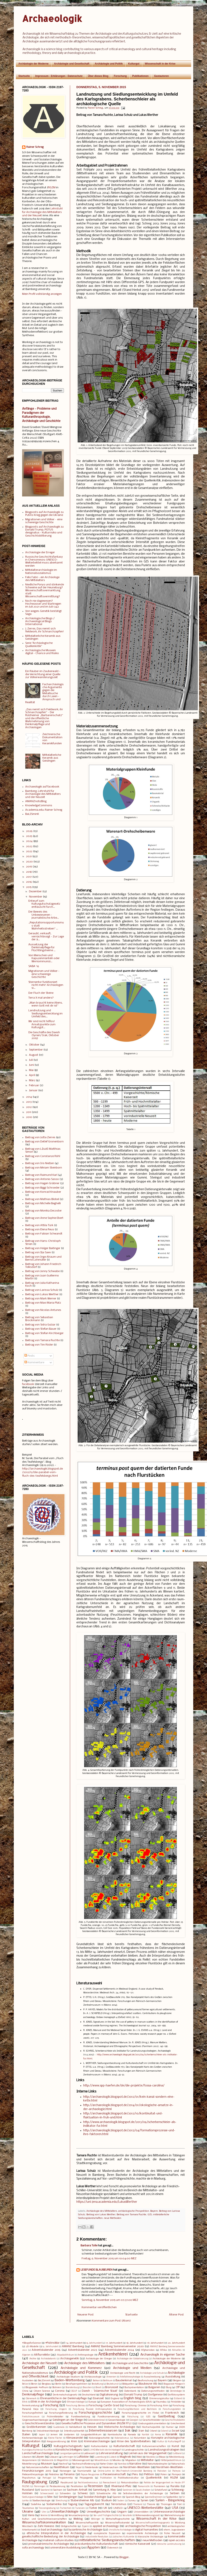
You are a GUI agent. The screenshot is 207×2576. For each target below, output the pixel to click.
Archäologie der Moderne (33, 63)
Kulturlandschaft (124, 2446)
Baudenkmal (124, 2380)
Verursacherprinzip (78, 2515)
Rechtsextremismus (88, 2483)
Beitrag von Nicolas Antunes (43, 1310)
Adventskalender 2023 (82, 2350)
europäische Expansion (107, 2533)
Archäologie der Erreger (40, 552)
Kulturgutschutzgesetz (68, 2446)
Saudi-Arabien (143, 2490)
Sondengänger (68, 2497)
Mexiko (116, 2460)
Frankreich (172, 2412)
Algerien (26, 2355)
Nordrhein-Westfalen (136, 2467)
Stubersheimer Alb (82, 2500)
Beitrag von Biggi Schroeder (42, 1187)
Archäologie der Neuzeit (39, 2363)
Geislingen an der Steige (68, 2420)
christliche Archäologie (120, 2530)
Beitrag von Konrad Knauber (43, 1192)
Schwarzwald (47, 2493)
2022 (29, 851)
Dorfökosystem (176, 2395)
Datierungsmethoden (153, 2391)
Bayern (154, 2211)
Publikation (106, 2478)
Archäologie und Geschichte (130, 2363)
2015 (29, 887)
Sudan (120, 2501)
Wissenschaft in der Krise (160, 63)
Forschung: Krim (159, 2405)
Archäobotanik (48, 2359)
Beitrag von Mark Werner (40, 1298)
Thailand (137, 2504)
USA (175, 2508)
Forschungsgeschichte (95, 2412)
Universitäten (141, 2512)
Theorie (151, 2504)
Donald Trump (133, 2394)
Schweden (65, 2493)
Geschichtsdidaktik (175, 2420)
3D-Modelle (32, 2346)
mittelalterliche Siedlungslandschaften (107, 2540)
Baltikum (107, 2381)
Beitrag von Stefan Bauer (41, 1329)
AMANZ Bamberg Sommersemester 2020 (117, 2346)
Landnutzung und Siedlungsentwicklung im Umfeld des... (45, 1013)
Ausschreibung (152, 2377)
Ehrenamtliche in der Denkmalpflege (63, 2398)
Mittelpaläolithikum (171, 2460)
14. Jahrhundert (74, 2343)
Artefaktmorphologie (130, 2377)
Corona (59, 2391)
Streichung (61, 2501)
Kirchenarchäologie (32, 2438)
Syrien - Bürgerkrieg (170, 2500)
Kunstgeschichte (31, 2450)
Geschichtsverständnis (39, 2423)
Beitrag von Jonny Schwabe (42, 1271)
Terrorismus (118, 2504)
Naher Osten (107, 2464)
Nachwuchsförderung (84, 2464)
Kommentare (34, 1362)
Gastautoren (161, 76)
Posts (29, 1355)
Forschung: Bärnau (76, 2406)
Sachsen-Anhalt (77, 2490)
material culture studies (58, 2540)
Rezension (95, 2486)
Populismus (28, 2478)
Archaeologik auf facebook (42, 786)
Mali (139, 2457)
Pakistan (162, 2471)
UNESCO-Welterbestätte (145, 2508)
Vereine (44, 2515)
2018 (29, 872)
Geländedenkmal (96, 2420)
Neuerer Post (85, 2314)
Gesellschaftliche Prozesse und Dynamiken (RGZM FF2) (96, 2423)
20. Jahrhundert (176, 2343)
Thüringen (166, 2504)
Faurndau (161, 2402)
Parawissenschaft (114, 2474)
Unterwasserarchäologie (169, 2511)
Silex (50, 2497)
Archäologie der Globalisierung (132, 2359)
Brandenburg (72, 2387)
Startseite (24, 76)
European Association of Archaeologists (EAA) (126, 2402)
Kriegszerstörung (56, 2441)
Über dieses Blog (98, 76)
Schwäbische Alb (106, 2493)
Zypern (85, 2526)
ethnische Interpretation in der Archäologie (56, 2533)
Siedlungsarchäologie (33, 2497)
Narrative (135, 2463)
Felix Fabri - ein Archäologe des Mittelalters (42, 579)
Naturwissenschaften (37, 2467)
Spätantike (172, 2497)
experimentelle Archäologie (142, 2533)
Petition (149, 2474)
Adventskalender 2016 (46, 2350)
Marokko (150, 2457)
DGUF (74, 2391)
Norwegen (65, 2471)
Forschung (120, 76)
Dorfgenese (155, 2394)
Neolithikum (61, 2467)
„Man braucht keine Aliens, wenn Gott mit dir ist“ (45, 1004)
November (35, 896)
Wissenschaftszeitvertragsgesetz (153, 2523)
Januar (33, 1090)
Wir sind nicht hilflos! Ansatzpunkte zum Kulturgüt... (42, 1024)
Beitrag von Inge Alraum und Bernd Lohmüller (43, 1258)
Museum (46, 2463)
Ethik (25, 2402)
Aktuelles (177, 2350)
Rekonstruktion (130, 2482)
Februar (34, 1085)
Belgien (177, 2380)
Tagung (72, 2504)
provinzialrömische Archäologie (48, 2544)
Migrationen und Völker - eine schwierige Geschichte (43, 974)
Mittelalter (147, 2460)
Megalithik (62, 2460)
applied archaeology (106, 2526)
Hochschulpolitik (151, 2427)
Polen (163, 2474)
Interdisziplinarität (74, 2431)
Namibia (122, 2464)
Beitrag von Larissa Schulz (41, 1290)
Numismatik (84, 2471)
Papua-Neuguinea (90, 2474)
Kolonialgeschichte (99, 2438)
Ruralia (174, 2486)
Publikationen (140, 76)
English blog (132, 2398)
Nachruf (63, 2464)
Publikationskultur (128, 2478)
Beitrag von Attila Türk (39, 1225)
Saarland (45, 2490)
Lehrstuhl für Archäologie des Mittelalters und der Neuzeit (42, 212)
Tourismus (28, 2508)
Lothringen (67, 2457)
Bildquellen (128, 2384)
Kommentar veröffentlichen (99, 2307)
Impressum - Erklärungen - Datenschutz (59, 76)
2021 (29, 856)
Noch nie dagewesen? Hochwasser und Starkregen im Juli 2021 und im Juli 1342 (43, 604)
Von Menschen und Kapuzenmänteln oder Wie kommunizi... (44, 958)
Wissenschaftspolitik (87, 2523)
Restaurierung (57, 2486)
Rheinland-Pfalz (121, 2486)
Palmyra (176, 2471)
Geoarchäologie (116, 2420)
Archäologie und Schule (152, 2373)
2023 (29, 846)
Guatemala (58, 2427)
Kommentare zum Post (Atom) (111, 2320)
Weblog (78, 2519)
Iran (141, 2430)
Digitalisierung (109, 2394)
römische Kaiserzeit (137, 2544)
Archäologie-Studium (68, 2377)
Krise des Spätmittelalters (134, 2441)
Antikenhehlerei (113, 2354)
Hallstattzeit (75, 2427)
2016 (29, 882)
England (115, 2398)
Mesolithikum (102, 2460)
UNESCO (118, 2508)
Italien (26, 2434)
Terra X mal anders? (41, 997)
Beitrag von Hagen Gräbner (42, 1183)
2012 (29, 1107)
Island (164, 2431)
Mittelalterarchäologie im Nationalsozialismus (41, 571)
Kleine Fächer (55, 2438)
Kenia (158, 2435)
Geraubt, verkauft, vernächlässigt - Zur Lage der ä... (46, 936)
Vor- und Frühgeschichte (106, 2515)
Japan (42, 2435)
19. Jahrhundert (155, 2343)
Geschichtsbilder (152, 2420)
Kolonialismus (122, 2438)
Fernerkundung (30, 2405)
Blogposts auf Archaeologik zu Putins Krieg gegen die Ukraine (44, 513)
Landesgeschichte (134, 2450)
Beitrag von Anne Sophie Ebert (44, 1218)
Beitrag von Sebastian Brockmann (39, 1319)
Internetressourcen (103, 2430)
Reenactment (109, 2483)
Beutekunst (113, 2384)
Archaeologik (52, 18)
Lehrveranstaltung (111, 2453)
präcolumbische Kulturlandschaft (96, 2544)
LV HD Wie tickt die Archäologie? (105, 2450)
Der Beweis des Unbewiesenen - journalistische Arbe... (43, 914)
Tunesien (80, 2508)
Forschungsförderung (61, 2413)
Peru (135, 2474)
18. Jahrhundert (134, 2343)
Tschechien (66, 2508)
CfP (178, 2387)
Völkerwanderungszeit (147, 2515)
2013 (29, 1102)
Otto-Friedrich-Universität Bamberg (134, 2471)
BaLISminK (32, 814)
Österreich (112, 2548)
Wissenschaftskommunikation (44, 2522)
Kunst (175, 2446)
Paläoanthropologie (33, 2474)
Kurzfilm (48, 2450)
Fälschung (132, 2417)
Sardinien (128, 2490)
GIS (150, 2214)
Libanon (26, 2457)
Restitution (77, 2486)
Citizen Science (42, 2391)
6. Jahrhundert (50, 2347)
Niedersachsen (110, 2467)
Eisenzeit (98, 2398)
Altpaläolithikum (65, 2355)
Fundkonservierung (108, 2416)
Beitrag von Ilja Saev (38, 1252)
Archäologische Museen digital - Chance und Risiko (42, 652)
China (25, 2391)
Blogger (124, 2557)
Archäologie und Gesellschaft (71, 63)
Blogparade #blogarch (174, 2384)
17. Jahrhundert (114, 2343)
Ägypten (93, 2547)
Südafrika (36, 2504)
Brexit (98, 2387)
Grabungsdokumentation (152, 2423)
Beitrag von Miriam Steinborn (43, 1167)
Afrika (163, 2350)
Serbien (174, 2493)
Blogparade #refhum (36, 2387)
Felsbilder (176, 2402)
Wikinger (95, 2519)
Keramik (171, 2434)
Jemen (54, 2434)
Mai (31, 1070)
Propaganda (86, 2478)
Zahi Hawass (46, 2526)
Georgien (134, 2420)
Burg (168, 2387)
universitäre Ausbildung (65, 2547)
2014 (29, 1097)
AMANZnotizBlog (36, 801)
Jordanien (69, 2434)
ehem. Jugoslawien (174, 2530)
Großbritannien (36, 2427)
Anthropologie (85, 2355)
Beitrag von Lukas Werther (100, 2214)
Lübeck (112, 2457)
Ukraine (27, 2511)
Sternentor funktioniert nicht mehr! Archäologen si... (45, 985)
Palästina (54, 2474)
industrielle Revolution (96, 2537)
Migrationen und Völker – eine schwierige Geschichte (43, 521)
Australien (27, 2380)
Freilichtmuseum (30, 2417)
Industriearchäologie (48, 2431)
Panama (69, 2474)
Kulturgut (133, 63)
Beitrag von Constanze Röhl (42, 1156)
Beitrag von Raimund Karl (41, 1175)
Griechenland (177, 2423)
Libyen (39, 2457)
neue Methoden (112, 2218)
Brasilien (87, 2387)
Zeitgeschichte (69, 2526)
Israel (175, 2430)
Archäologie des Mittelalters (101, 2211)
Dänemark (31, 2399)
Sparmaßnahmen (153, 2497)
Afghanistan (148, 2350)
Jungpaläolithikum (91, 2434)
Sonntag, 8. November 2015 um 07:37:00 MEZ (110, 2300)
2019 (29, 866)
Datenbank (130, 2391)
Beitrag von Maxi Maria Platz (43, 1302)
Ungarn (122, 2511)
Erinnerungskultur (159, 2398)
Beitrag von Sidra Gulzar (40, 1324)
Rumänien (159, 2486)
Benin (34, 2384)
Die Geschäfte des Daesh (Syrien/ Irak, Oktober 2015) (44, 1035)
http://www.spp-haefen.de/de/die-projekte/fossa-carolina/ (123, 2085)
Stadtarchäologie (41, 2500)
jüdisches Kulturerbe (123, 2537)
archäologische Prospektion (133, 2211)
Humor (170, 2427)
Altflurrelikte (42, 2354)
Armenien (111, 2377)
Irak (127, 2430)
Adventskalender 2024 (119, 2350)
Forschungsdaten (172, 2409)
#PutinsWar (52, 2343)
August (33, 1055)
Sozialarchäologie (95, 2497)
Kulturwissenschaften (154, 2446)
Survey (132, 2500)
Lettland (177, 2453)
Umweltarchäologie (64, 2511)
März (32, 1080)
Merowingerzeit (81, 2460)
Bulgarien (154, 2387)
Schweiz (83, 2493)
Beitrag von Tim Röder (39, 1344)
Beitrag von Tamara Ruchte (131, 2214)
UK (105, 2508)
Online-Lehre (104, 2471)
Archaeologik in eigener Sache (162, 2354)
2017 (29, 877)
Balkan (96, 2381)
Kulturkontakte (99, 2446)
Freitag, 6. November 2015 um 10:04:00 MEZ (109, 2258)
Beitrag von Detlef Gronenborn (44, 1141)
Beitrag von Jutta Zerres (40, 1137)
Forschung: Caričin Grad (104, 2405)
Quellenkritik (154, 2477)
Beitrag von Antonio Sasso (42, 1179)
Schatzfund (161, 2490)
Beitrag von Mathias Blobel (42, 1199)
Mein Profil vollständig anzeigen (42, 294)
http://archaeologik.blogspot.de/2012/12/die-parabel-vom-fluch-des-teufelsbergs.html (42, 1472)
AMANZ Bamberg (73, 2346)
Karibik (145, 2435)
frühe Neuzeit (172, 2533)
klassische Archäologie (150, 2536)
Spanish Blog (133, 2497)
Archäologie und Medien (132, 2368)
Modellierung (29, 2464)
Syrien (144, 2500)
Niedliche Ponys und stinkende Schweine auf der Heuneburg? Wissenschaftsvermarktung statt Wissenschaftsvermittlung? (44, 590)
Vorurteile (127, 2515)
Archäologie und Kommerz (81, 2368)
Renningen (39, 2486)
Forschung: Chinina (135, 2405)
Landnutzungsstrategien (163, 2449)
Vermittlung (57, 2515)
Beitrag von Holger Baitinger (42, 1248)
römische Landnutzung (169, 2544)
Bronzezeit (111, 2387)
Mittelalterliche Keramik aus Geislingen (51, 758)
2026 (29, 831)
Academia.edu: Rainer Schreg (43, 810)
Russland (28, 2490)
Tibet (179, 2504)
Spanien (117, 2497)
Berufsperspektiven (76, 2384)
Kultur (160, 2442)
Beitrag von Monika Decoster (43, 1210)
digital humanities (146, 2529)
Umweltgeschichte (98, 2511)
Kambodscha (115, 2434)
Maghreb (125, 2457)
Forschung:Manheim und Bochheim (137, 2409)
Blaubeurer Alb (148, 2383)
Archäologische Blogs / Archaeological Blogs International (39, 621)
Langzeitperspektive (70, 2453)
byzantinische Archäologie (85, 2529)
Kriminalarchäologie (97, 2441)
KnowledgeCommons (38, 805)
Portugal (47, 2478)
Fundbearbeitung (80, 2416)
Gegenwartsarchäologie (35, 2420)
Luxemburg (100, 2457)
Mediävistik (47, 2460)
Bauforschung (145, 2380)
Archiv (32, 2358)
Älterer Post (176, 2314)
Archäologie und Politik (109, 63)
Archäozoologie (93, 2377)
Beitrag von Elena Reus (39, 1229)
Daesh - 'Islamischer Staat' (100, 2391)
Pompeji (176, 2474)
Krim (74, 2441)
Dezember (35, 891)
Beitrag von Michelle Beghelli (43, 1203)
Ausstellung (172, 2376)
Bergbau (46, 2384)
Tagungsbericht (94, 2504)
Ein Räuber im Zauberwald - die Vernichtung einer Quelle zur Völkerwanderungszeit (42, 674)
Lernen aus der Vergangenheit (148, 2453)
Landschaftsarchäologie (37, 2453)
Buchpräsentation (134, 2387)
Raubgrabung (34, 2482)
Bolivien (56, 2387)
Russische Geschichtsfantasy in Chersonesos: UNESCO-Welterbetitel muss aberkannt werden (44, 561)
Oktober (34, 1044)
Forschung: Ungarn (56, 2409)
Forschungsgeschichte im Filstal (140, 2413)
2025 (29, 836)
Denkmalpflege (33, 2394)
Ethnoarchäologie (76, 2402)
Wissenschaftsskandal (117, 2523)
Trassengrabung (47, 2508)
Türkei (93, 2508)
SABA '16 (33, 966)
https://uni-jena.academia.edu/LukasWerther (106, 2202)
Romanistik (144, 2486)
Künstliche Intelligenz (69, 2449)
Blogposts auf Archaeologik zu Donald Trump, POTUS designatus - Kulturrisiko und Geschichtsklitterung (44, 531)
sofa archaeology (33, 2547)
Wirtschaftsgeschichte (118, 2519)
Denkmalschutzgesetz (65, 2395)
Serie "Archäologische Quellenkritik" (39, 644)
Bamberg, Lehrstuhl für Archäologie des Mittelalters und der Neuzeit (43, 794)
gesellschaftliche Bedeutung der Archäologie (50, 2536)
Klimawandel (74, 2438)
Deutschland (89, 2395)
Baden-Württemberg (70, 2380)
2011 (28, 1112)
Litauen (54, 2457)
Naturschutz (178, 2464)
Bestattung (97, 2384)
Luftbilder (83, 2457)
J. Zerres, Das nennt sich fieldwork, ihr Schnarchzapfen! (44, 630)
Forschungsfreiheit (32, 2413)
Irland (153, 2431)
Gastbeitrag (166, 2416)
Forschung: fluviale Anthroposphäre (92, 2409)
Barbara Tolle (89, 2245)
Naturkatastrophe (157, 2464)
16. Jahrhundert (94, 2343)
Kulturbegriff (174, 2442)
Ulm (44, 2512)
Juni (31, 1065)
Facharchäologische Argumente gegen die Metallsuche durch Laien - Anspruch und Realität (44, 693)
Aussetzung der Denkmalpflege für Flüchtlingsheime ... (42, 947)
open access (177, 2540)
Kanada (132, 2434)
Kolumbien (140, 2438)
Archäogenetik (69, 2358)
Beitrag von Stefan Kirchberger (44, 1333)
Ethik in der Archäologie (46, 2401)
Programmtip (65, 2478)
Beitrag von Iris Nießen (39, 1163)
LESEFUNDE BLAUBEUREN (96, 2269)
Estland (178, 2399)
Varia (31, 2515)
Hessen (92, 2427)
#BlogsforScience (31, 2343)
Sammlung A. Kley (104, 2490)
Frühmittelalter (55, 2416)
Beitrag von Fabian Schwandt (43, 1233)
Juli (31, 1060)
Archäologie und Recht (122, 2373)
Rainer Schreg (35, 147)
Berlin (58, 2384)
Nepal (79, 2467)
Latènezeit (89, 2453)
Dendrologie (176, 2391)
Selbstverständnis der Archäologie (143, 2493)
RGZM (52, 187)
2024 (29, 841)
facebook (28, 1384)
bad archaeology (52, 2529)
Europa (92, 2402)
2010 (29, 1117)
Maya (162, 2457)
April (32, 1075)
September (36, 1049)
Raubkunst (67, 2482)
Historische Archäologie (119, 2427)
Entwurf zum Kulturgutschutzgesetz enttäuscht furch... (44, 904)
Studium (106, 2500)
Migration (130, 2460)
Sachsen (57, 2490)
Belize (25, 2384)
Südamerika (54, 2504)
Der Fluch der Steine (40, 993)
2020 (29, 861)
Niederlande (91, 2467)
